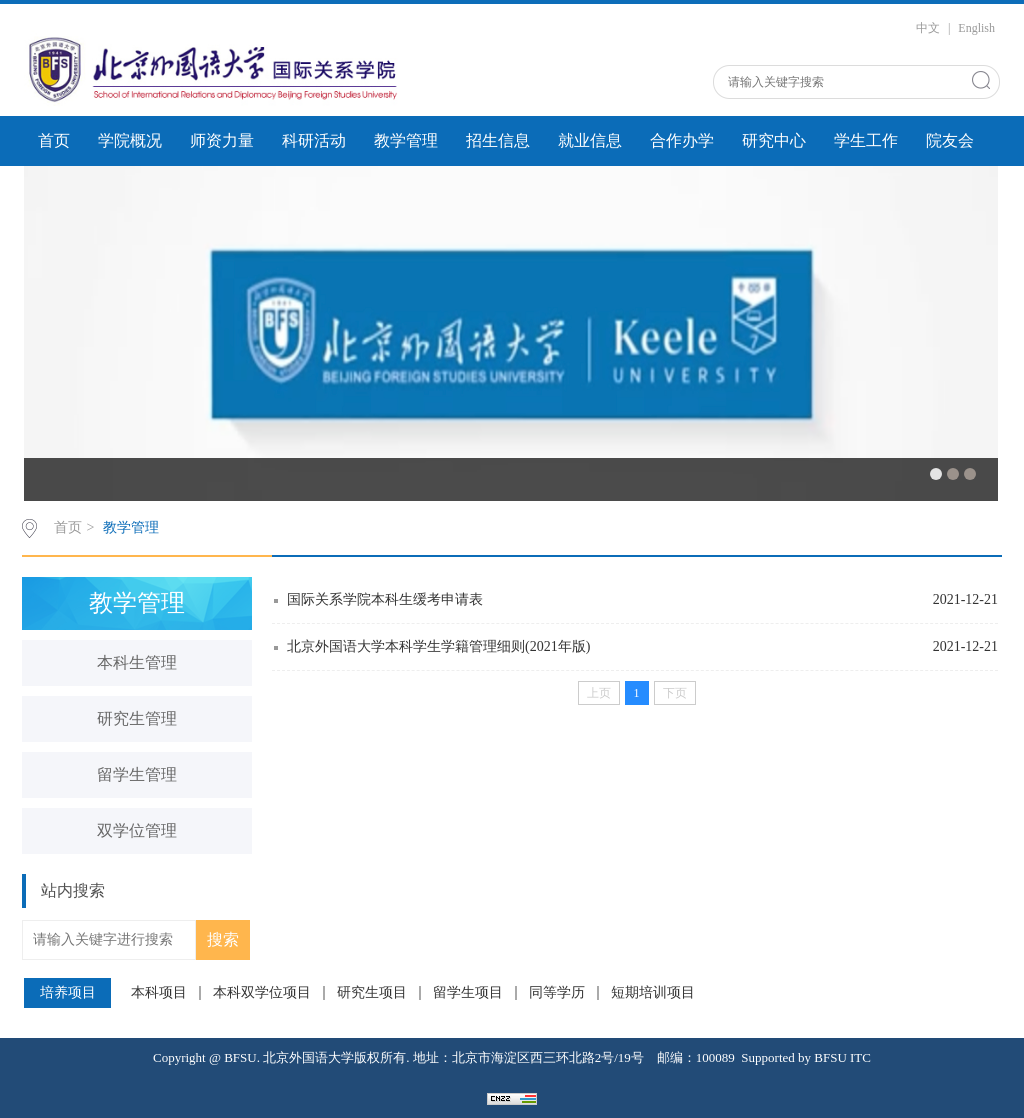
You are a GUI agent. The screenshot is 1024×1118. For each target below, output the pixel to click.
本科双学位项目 (262, 993)
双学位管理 (137, 830)
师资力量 (222, 140)
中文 (928, 28)
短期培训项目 (653, 993)
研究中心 (774, 140)
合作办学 (682, 140)
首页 (54, 140)
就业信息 (590, 140)
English (976, 28)
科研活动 (314, 140)
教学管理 (406, 140)
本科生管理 (137, 662)
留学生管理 (137, 774)
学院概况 (130, 140)
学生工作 (866, 140)
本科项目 (159, 993)
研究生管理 (137, 718)
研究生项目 (372, 993)
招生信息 (498, 140)
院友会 (950, 140)
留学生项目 (468, 993)
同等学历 (557, 993)
